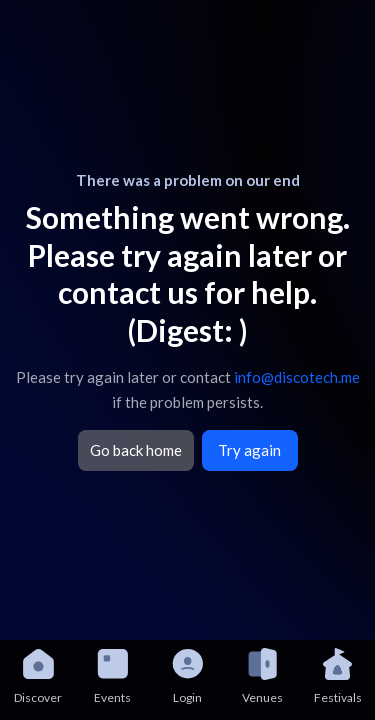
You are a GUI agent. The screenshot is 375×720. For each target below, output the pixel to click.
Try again (249, 450)
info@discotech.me (297, 377)
